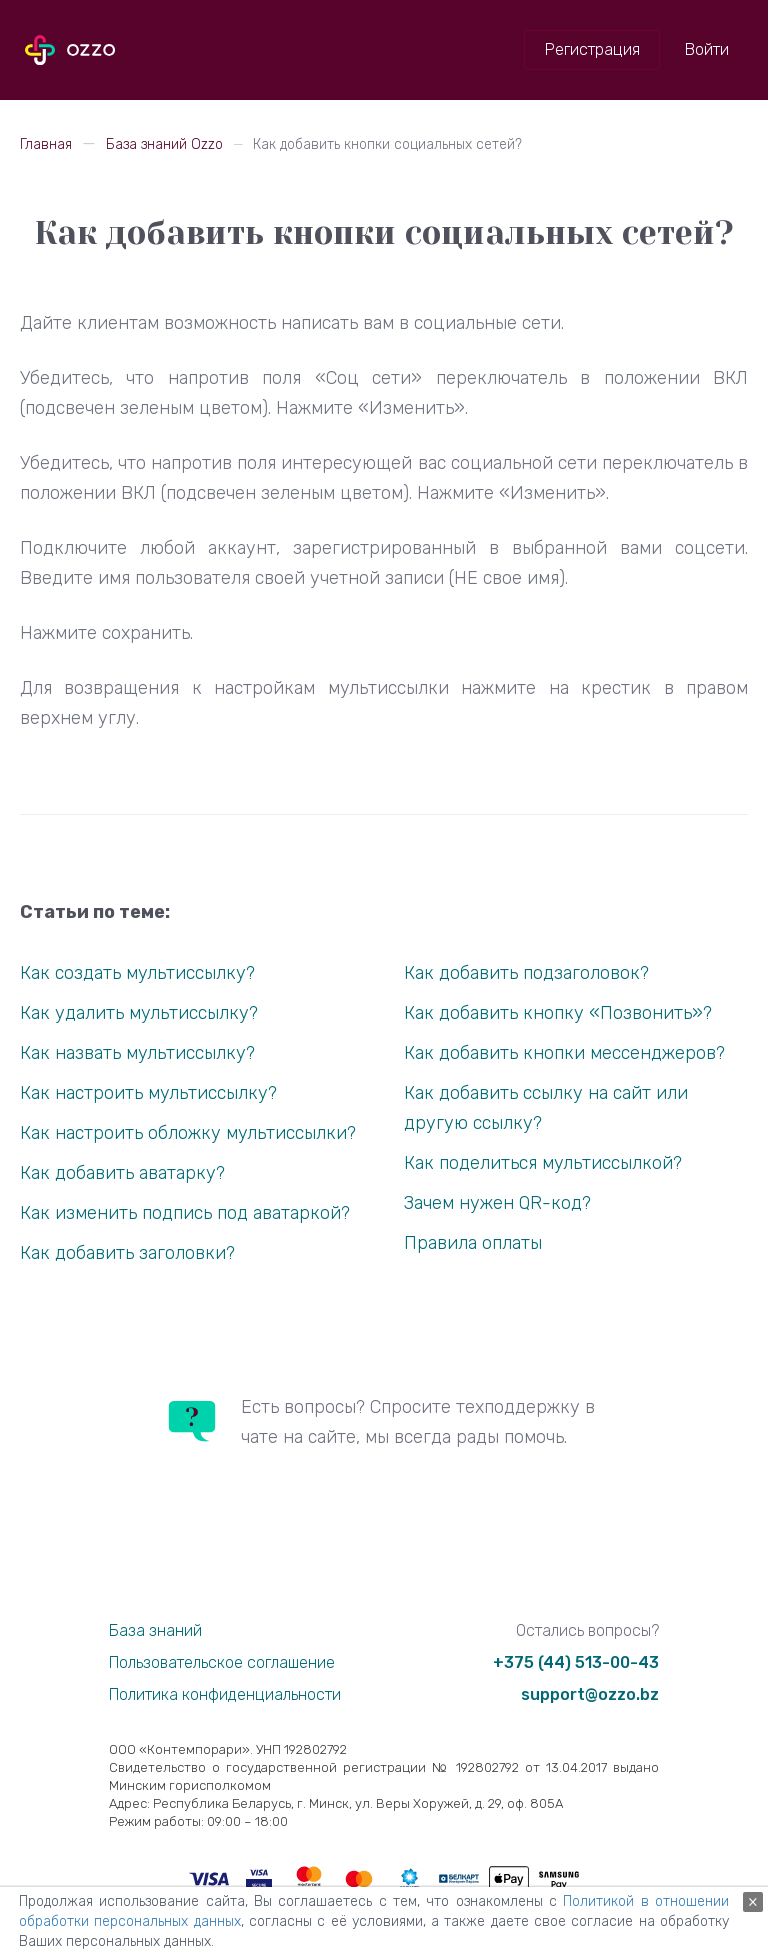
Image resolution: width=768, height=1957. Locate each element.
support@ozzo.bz (590, 1694)
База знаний (155, 1630)
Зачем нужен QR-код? (497, 1203)
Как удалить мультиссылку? (139, 1013)
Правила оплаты (473, 1243)
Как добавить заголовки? (127, 1253)
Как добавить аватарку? (122, 1173)
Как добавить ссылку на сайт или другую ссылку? (546, 1108)
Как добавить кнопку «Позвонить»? (558, 1013)
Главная (46, 144)
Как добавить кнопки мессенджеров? (564, 1053)
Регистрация (592, 49)
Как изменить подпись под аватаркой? (185, 1213)
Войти (707, 49)
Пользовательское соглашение (222, 1662)
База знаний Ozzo (164, 144)
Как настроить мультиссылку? (148, 1093)
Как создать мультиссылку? (137, 973)
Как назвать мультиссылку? (137, 1053)
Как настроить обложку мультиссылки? (188, 1133)
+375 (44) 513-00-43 (576, 1662)
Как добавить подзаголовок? (526, 973)
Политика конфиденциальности (225, 1694)
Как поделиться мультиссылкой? (543, 1163)
